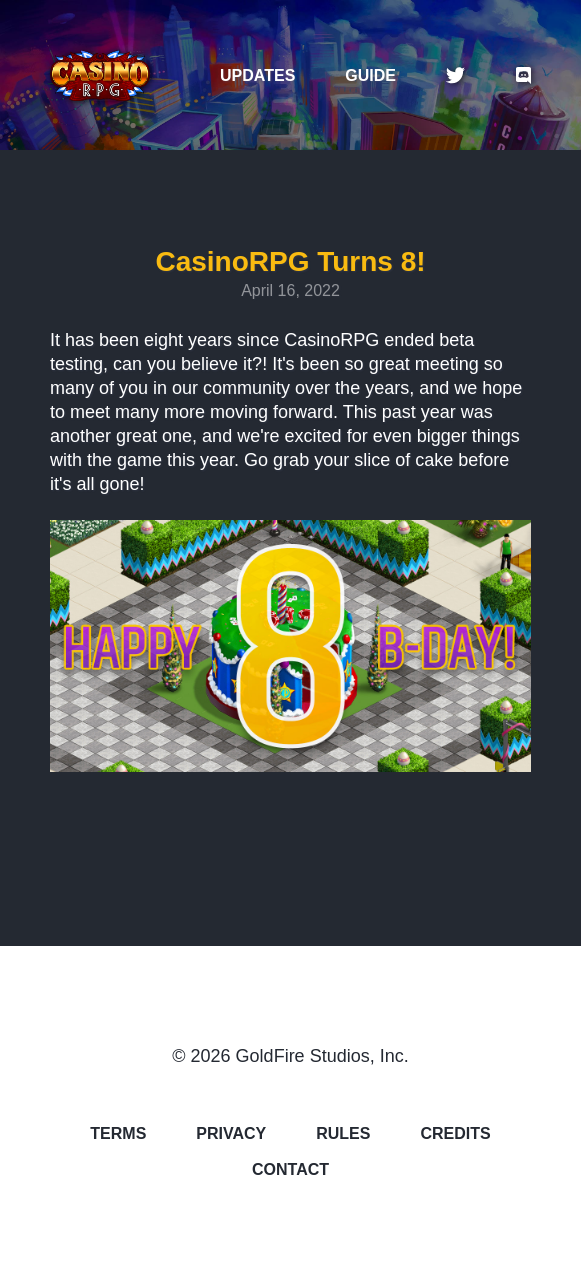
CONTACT (290, 1170)
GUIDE (370, 76)
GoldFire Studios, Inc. (322, 1056)
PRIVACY (231, 1134)
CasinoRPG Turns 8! (290, 261)
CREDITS (455, 1134)
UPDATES (257, 76)
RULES (343, 1134)
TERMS (118, 1134)
